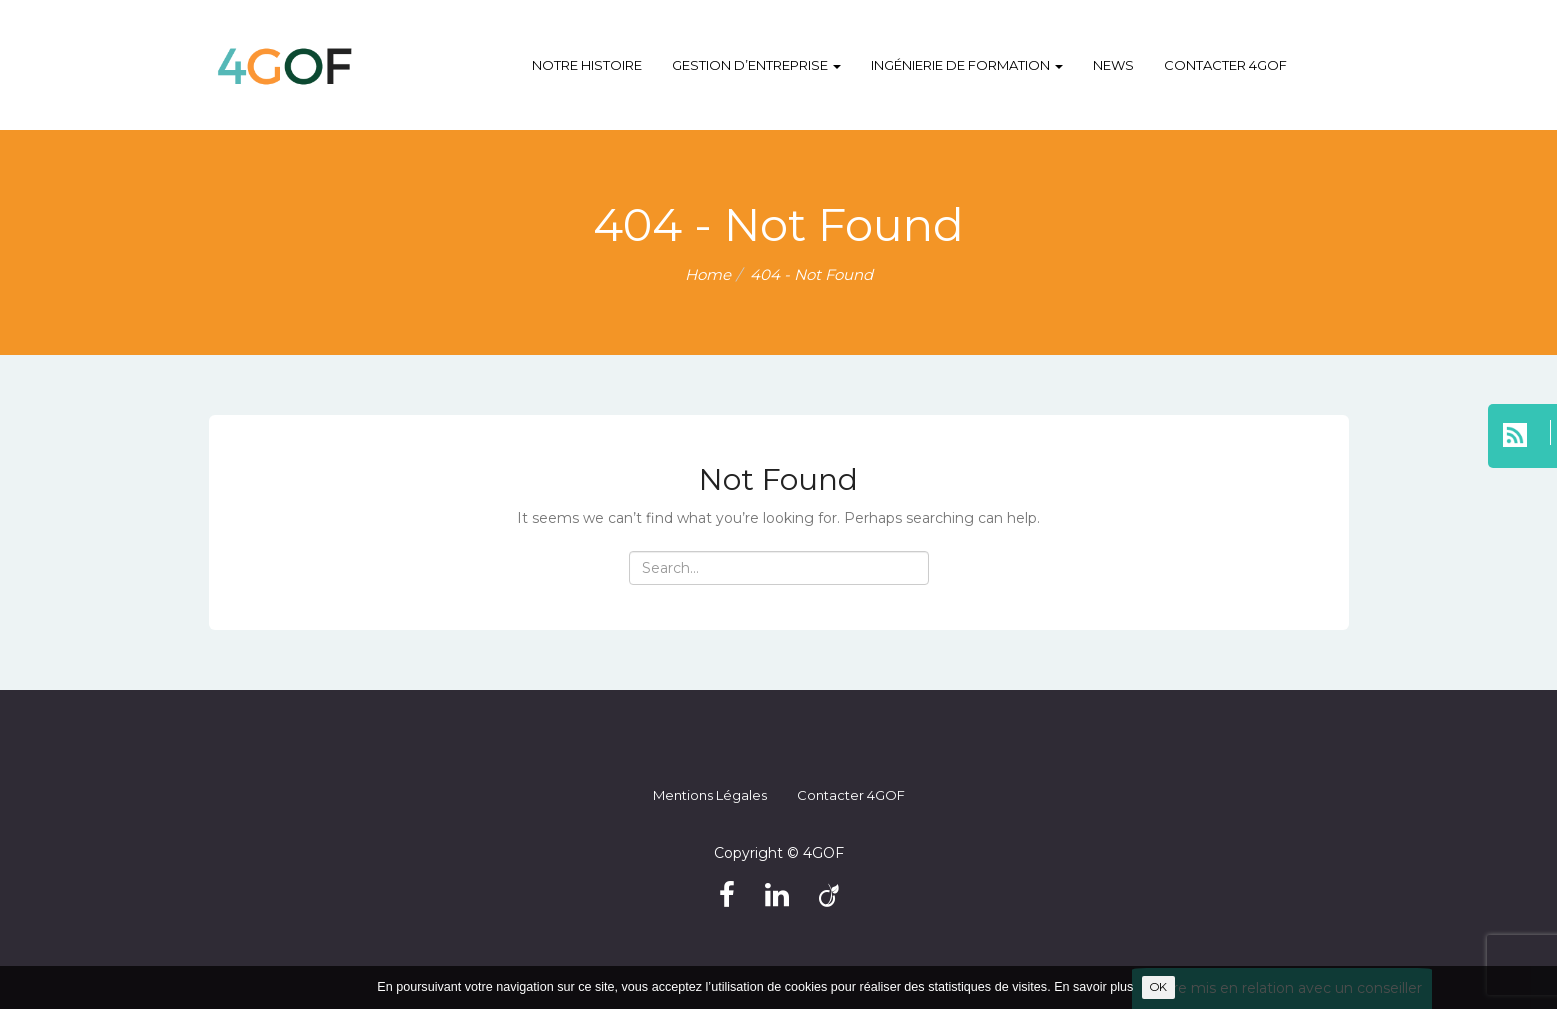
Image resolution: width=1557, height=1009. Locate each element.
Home (708, 274)
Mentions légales (710, 795)
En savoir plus (1093, 987)
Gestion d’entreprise (756, 65)
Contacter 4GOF (1225, 65)
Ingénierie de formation (967, 65)
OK (1158, 987)
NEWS (1113, 65)
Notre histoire (587, 65)
